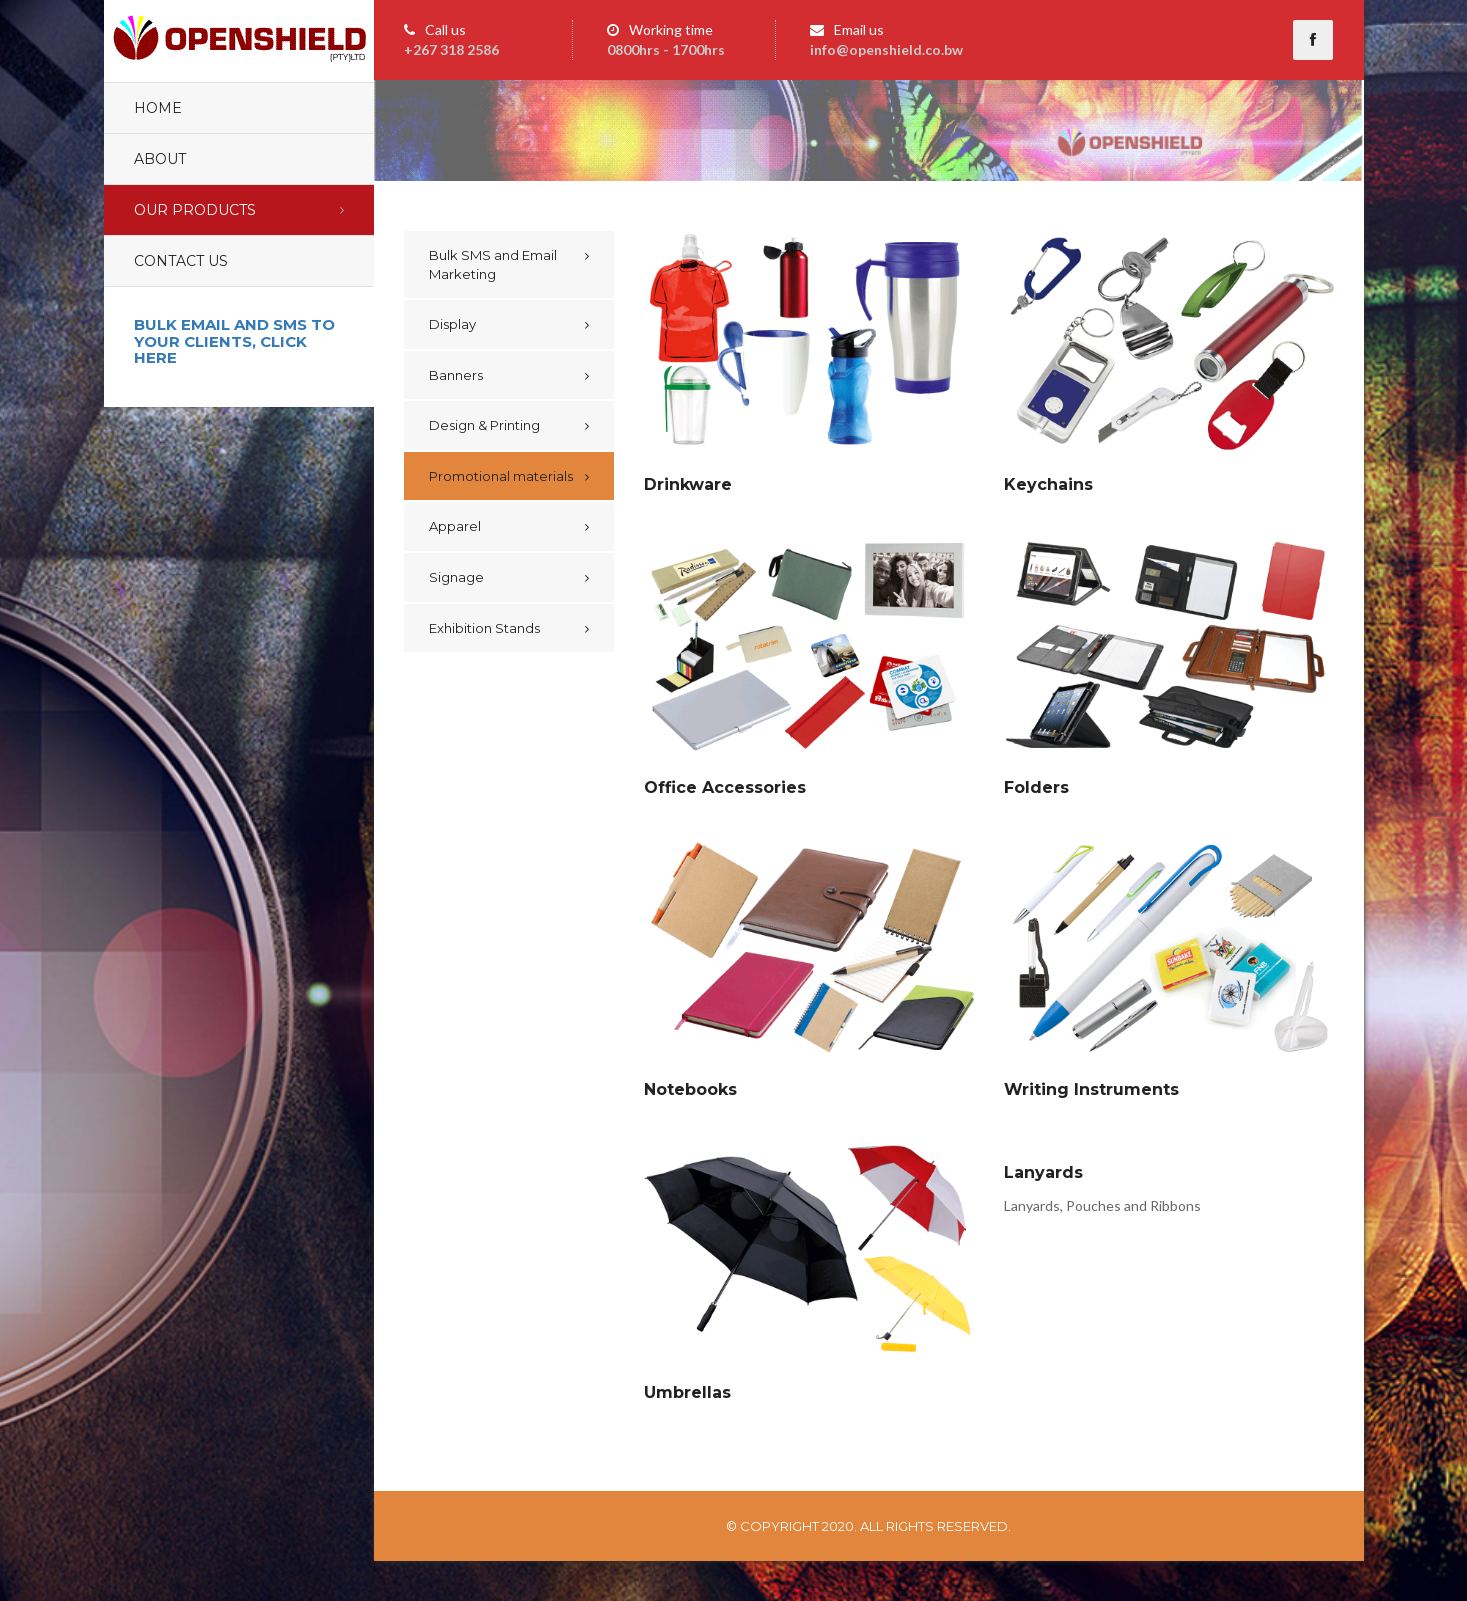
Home (158, 108)
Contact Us (181, 261)
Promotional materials (501, 476)
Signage (456, 577)
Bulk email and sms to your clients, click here (234, 341)
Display (452, 324)
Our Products (195, 210)
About (160, 159)
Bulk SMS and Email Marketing (493, 264)
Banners (456, 375)
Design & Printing (484, 425)
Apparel (455, 526)
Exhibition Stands (484, 628)
